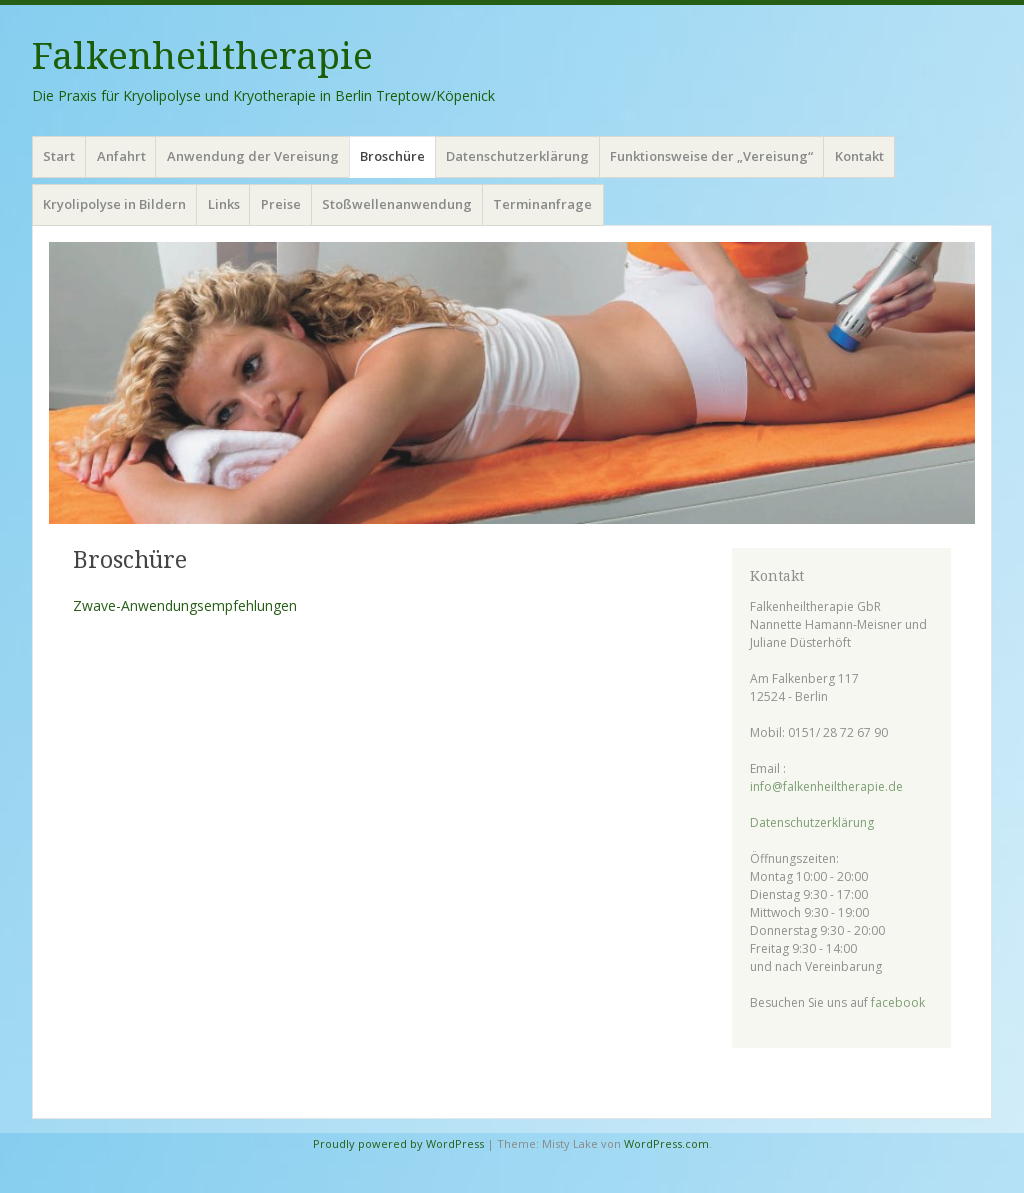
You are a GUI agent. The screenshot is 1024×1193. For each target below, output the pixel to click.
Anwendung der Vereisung (253, 156)
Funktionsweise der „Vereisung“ (711, 156)
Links (224, 204)
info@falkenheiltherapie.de (826, 786)
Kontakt (859, 156)
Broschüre (392, 156)
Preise (281, 204)
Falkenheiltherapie (202, 56)
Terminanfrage (542, 204)
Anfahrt (121, 156)
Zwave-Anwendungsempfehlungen (185, 605)
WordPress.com (666, 1143)
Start (59, 156)
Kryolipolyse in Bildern (114, 204)
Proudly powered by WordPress (398, 1143)
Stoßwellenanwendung (397, 204)
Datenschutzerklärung (517, 156)
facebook (898, 1002)
